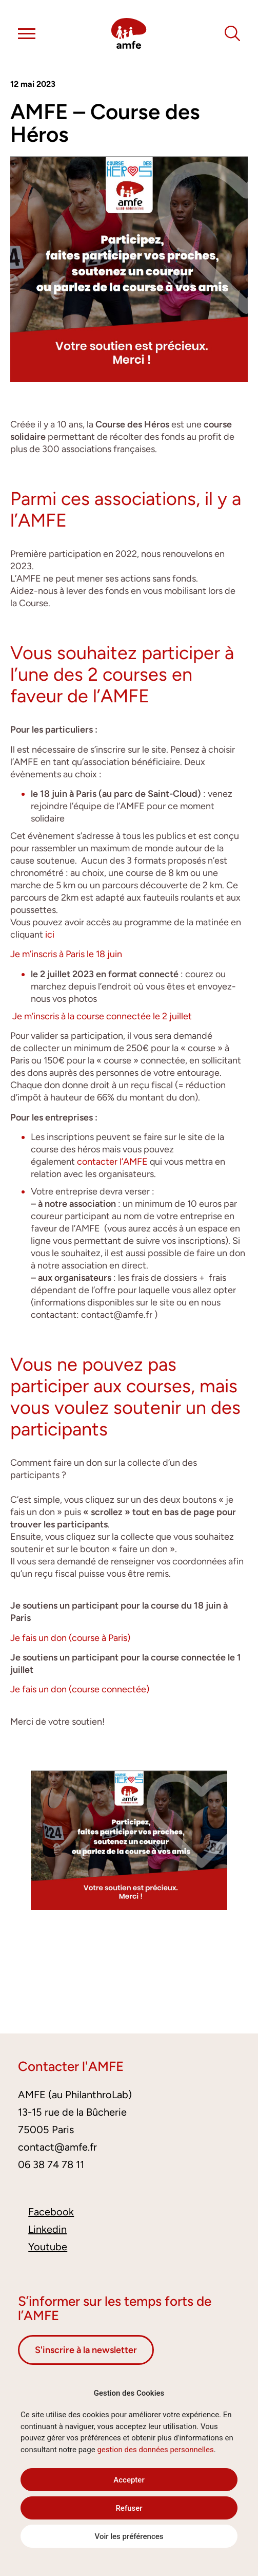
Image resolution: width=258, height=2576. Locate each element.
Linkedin (47, 2229)
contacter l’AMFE (112, 1161)
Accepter (128, 2480)
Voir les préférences (129, 2536)
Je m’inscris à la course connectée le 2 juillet (102, 1016)
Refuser (128, 2508)
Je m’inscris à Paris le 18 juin (67, 954)
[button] (26, 35)
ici (49, 934)
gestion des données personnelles (155, 2449)
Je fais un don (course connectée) (79, 1689)
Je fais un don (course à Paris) (70, 1638)
